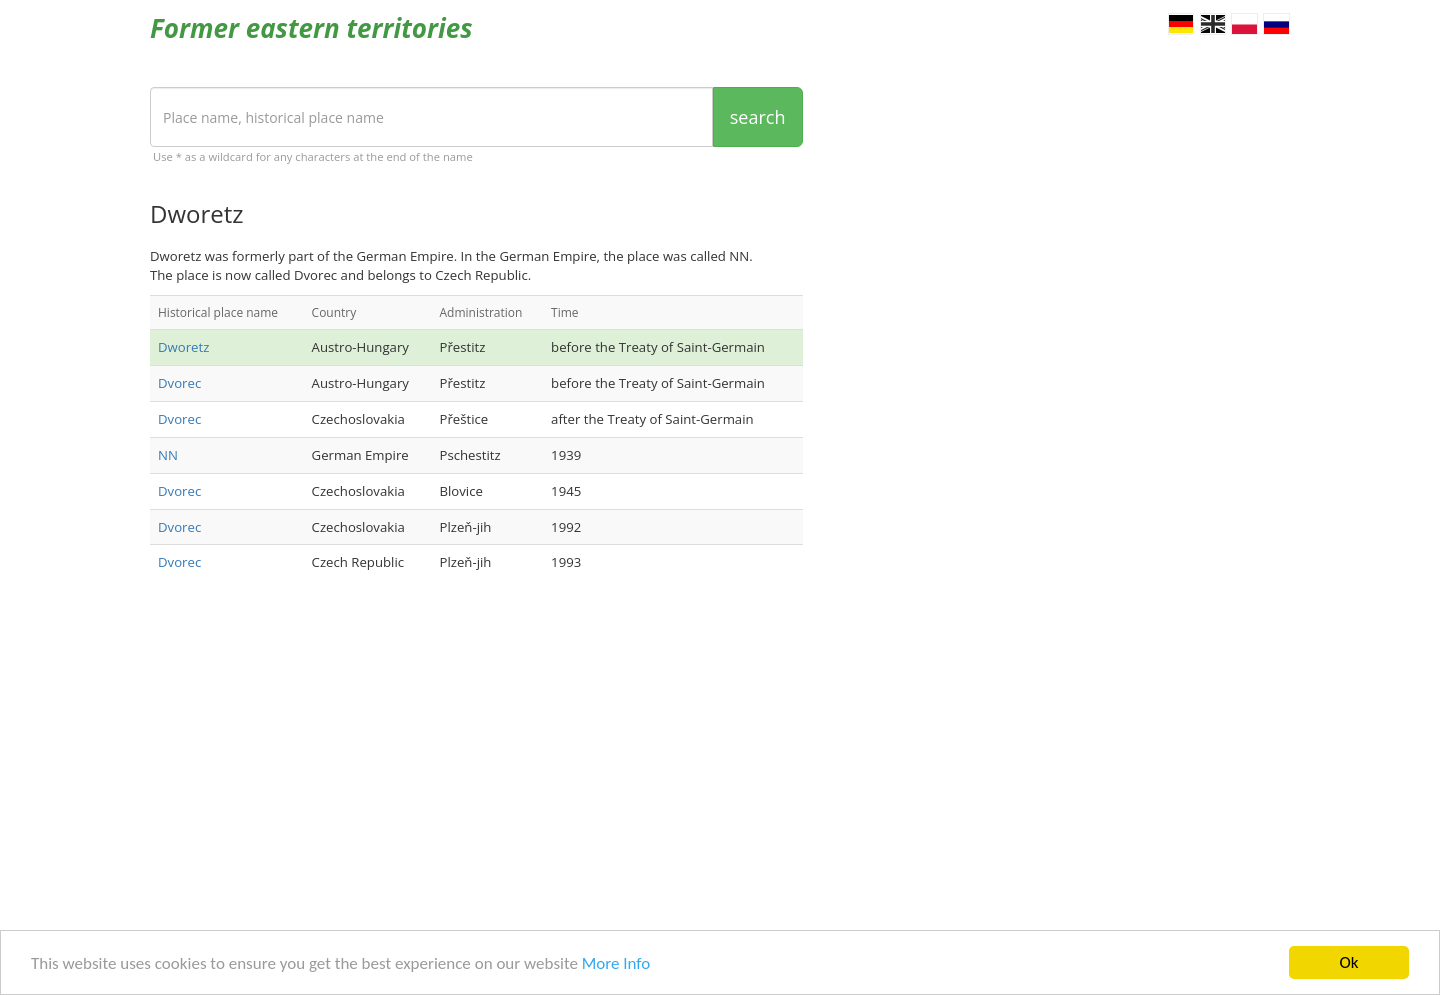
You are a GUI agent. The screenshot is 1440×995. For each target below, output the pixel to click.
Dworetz (183, 347)
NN (168, 455)
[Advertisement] (476, 755)
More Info (616, 963)
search (758, 117)
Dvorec (179, 383)
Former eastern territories (311, 28)
